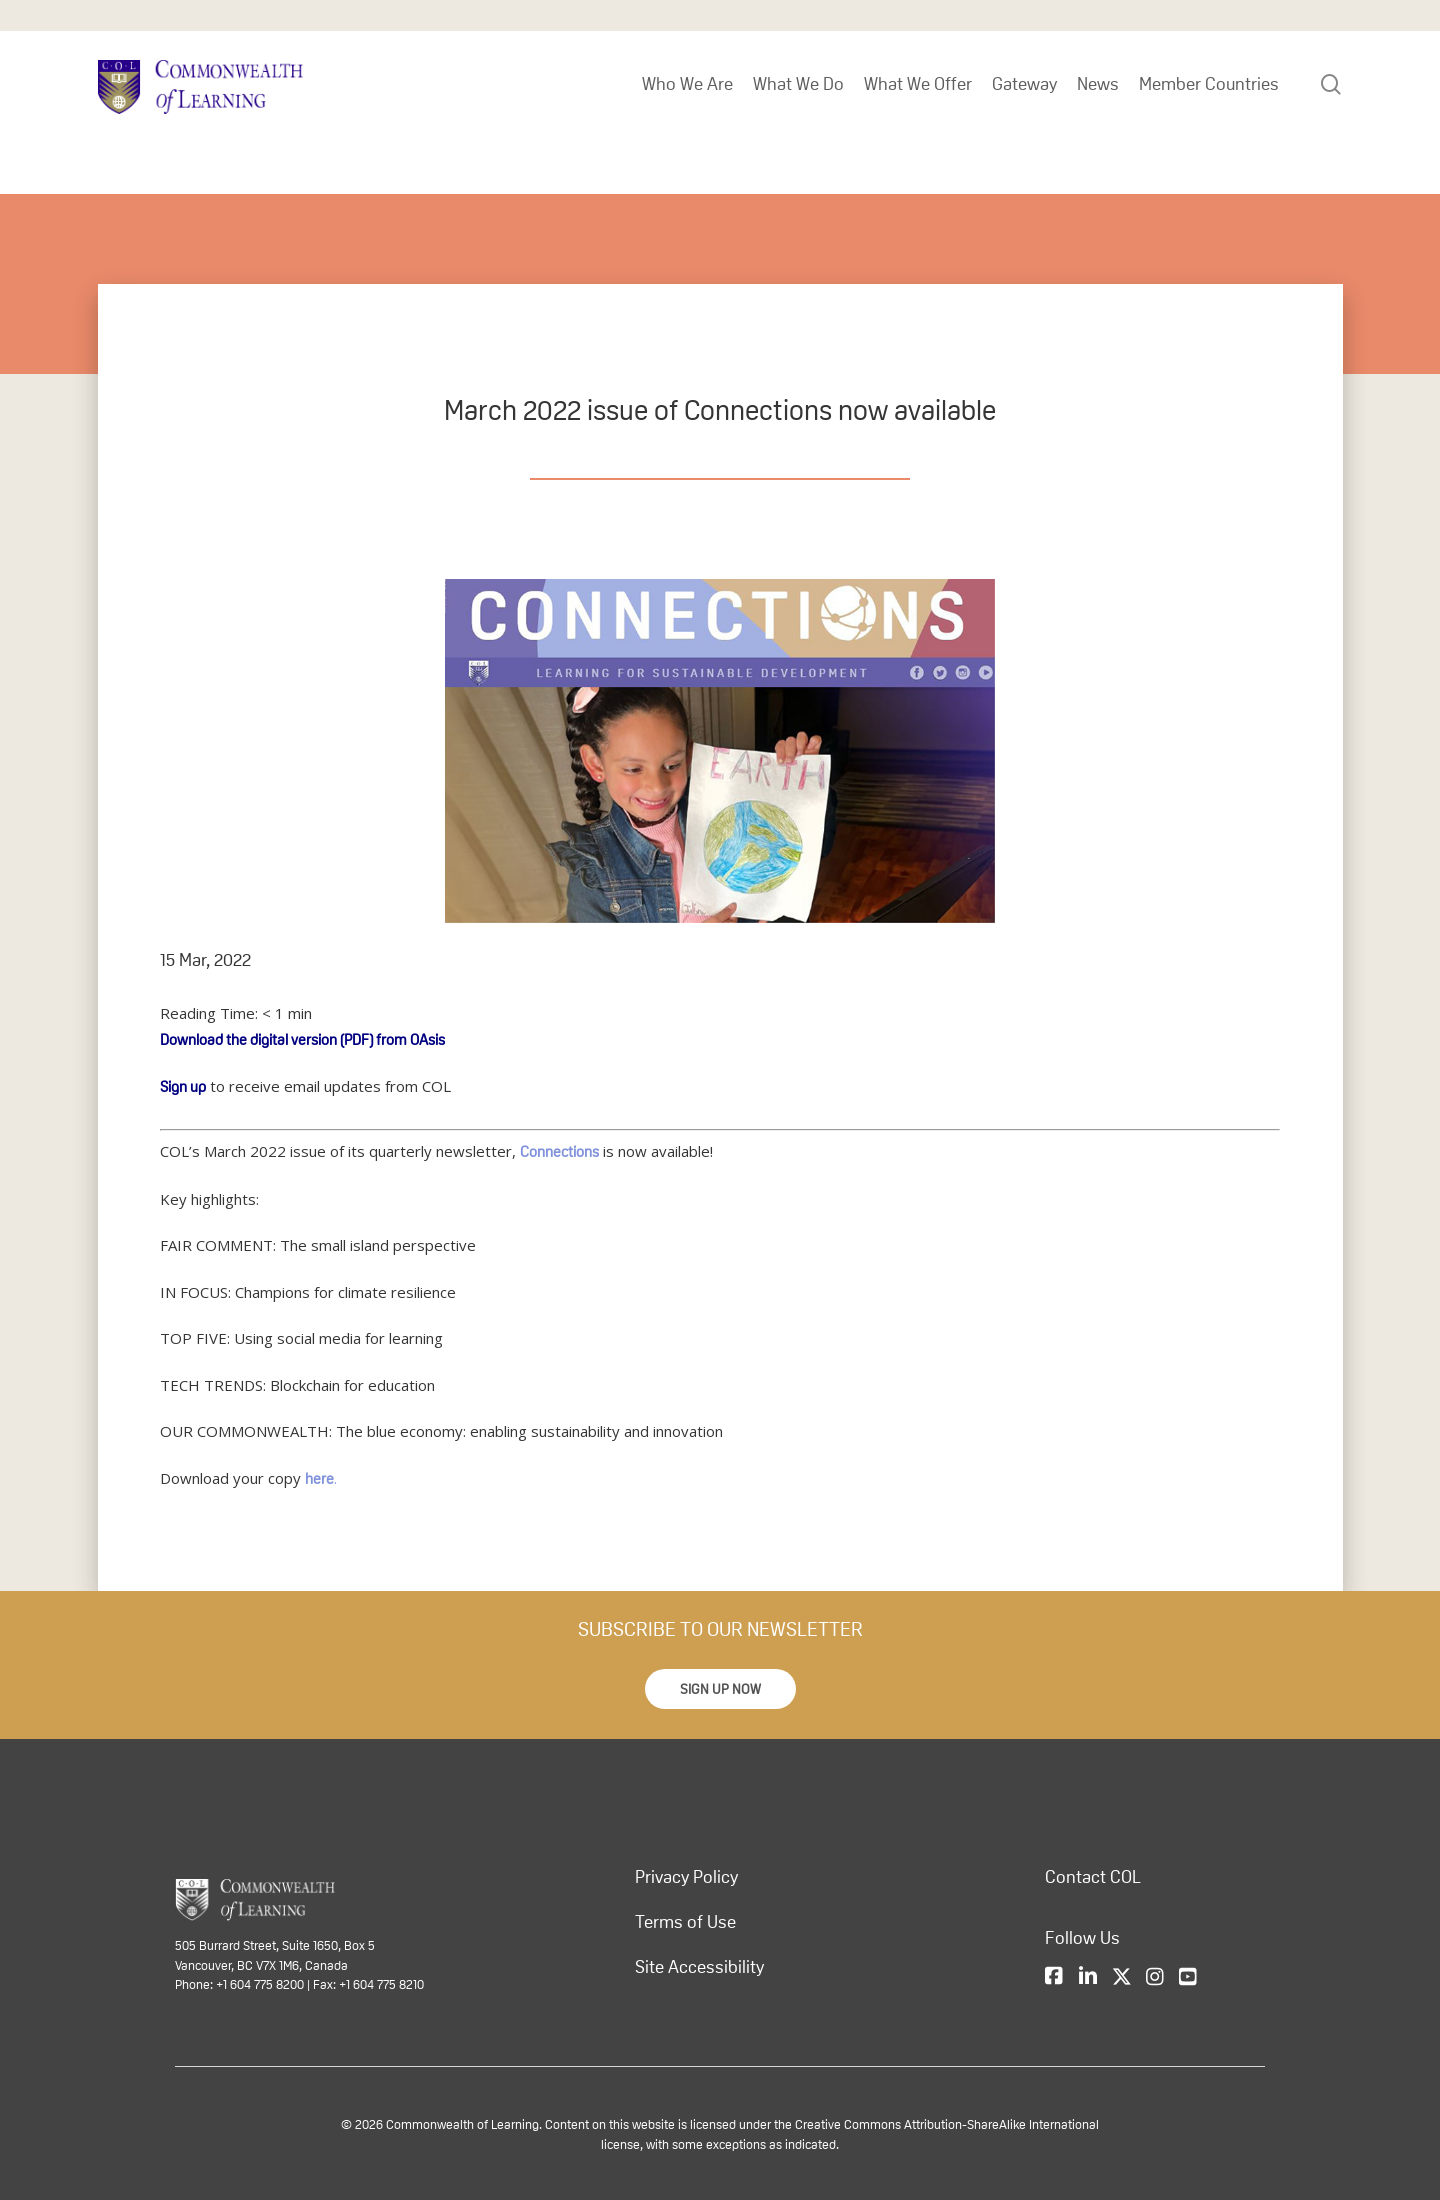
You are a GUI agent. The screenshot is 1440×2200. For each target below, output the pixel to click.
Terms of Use (685, 1922)
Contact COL (1093, 1877)
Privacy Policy (686, 1877)
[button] (720, 1689)
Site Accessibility (699, 1967)
